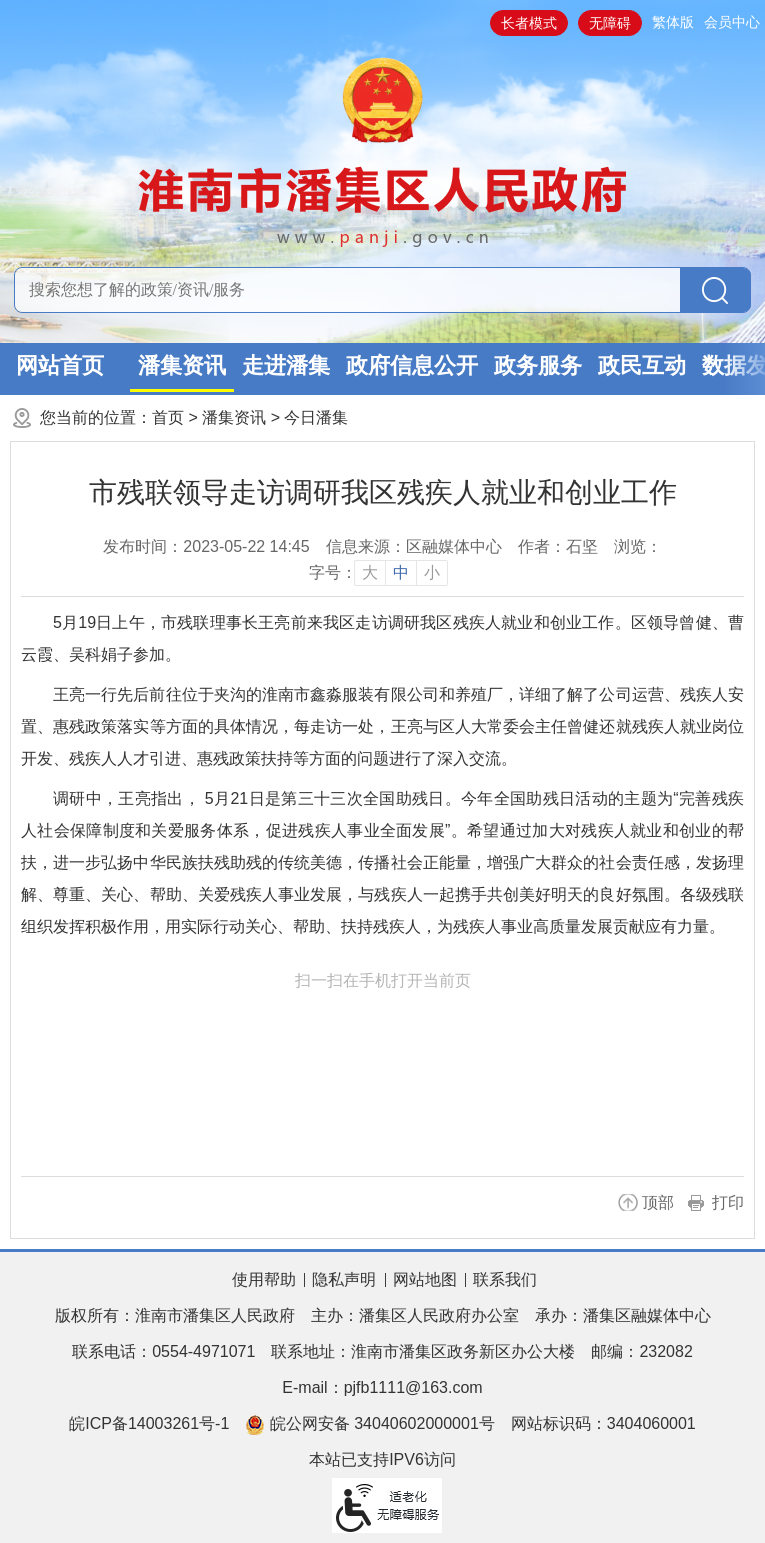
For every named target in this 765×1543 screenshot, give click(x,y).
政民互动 (642, 365)
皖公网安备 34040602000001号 (369, 1425)
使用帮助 (264, 1279)
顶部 (658, 1202)
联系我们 (505, 1279)
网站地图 (425, 1279)
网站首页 (60, 365)
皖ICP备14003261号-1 (149, 1423)
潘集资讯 (182, 365)
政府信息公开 (412, 365)
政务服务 (538, 365)
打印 (728, 1202)
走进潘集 (286, 365)
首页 (168, 417)
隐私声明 (344, 1279)
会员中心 (732, 22)
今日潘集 (316, 417)
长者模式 (529, 23)
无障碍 (610, 23)
